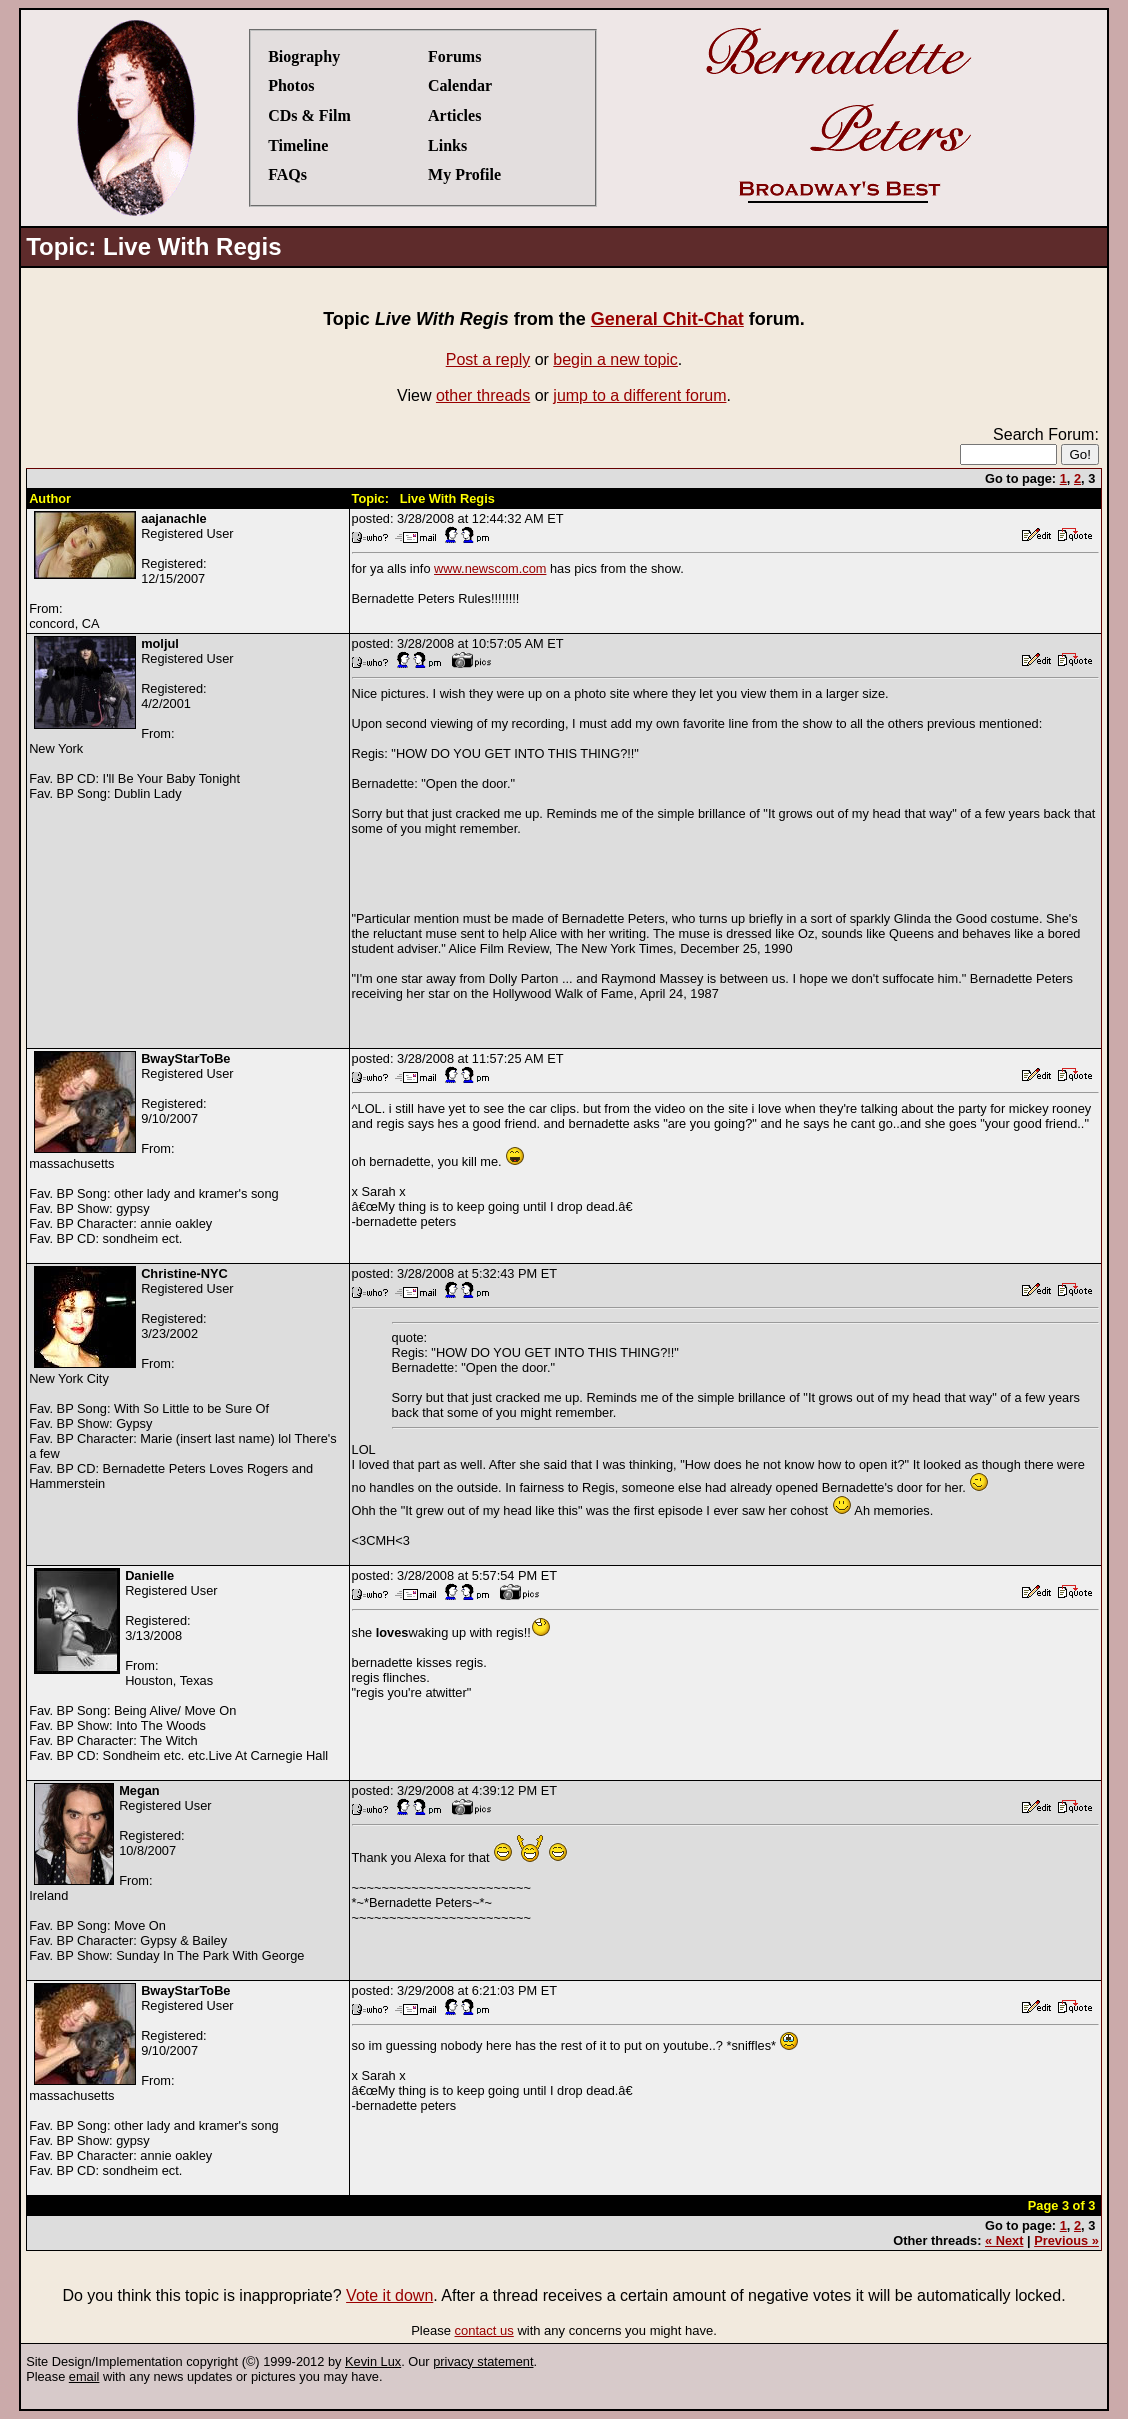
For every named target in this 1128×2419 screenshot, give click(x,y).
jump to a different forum (639, 395)
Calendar (460, 85)
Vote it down (389, 2295)
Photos (291, 85)
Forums (454, 56)
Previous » (1066, 2240)
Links (447, 145)
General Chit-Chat (667, 319)
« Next (1004, 2240)
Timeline (298, 145)
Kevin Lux (373, 2361)
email (84, 2376)
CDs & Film (309, 115)
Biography (304, 56)
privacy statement (483, 2361)
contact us (484, 2330)
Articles (454, 115)
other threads (483, 395)
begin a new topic (615, 359)
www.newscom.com (490, 568)
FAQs (287, 174)
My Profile (464, 174)
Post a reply (488, 359)
